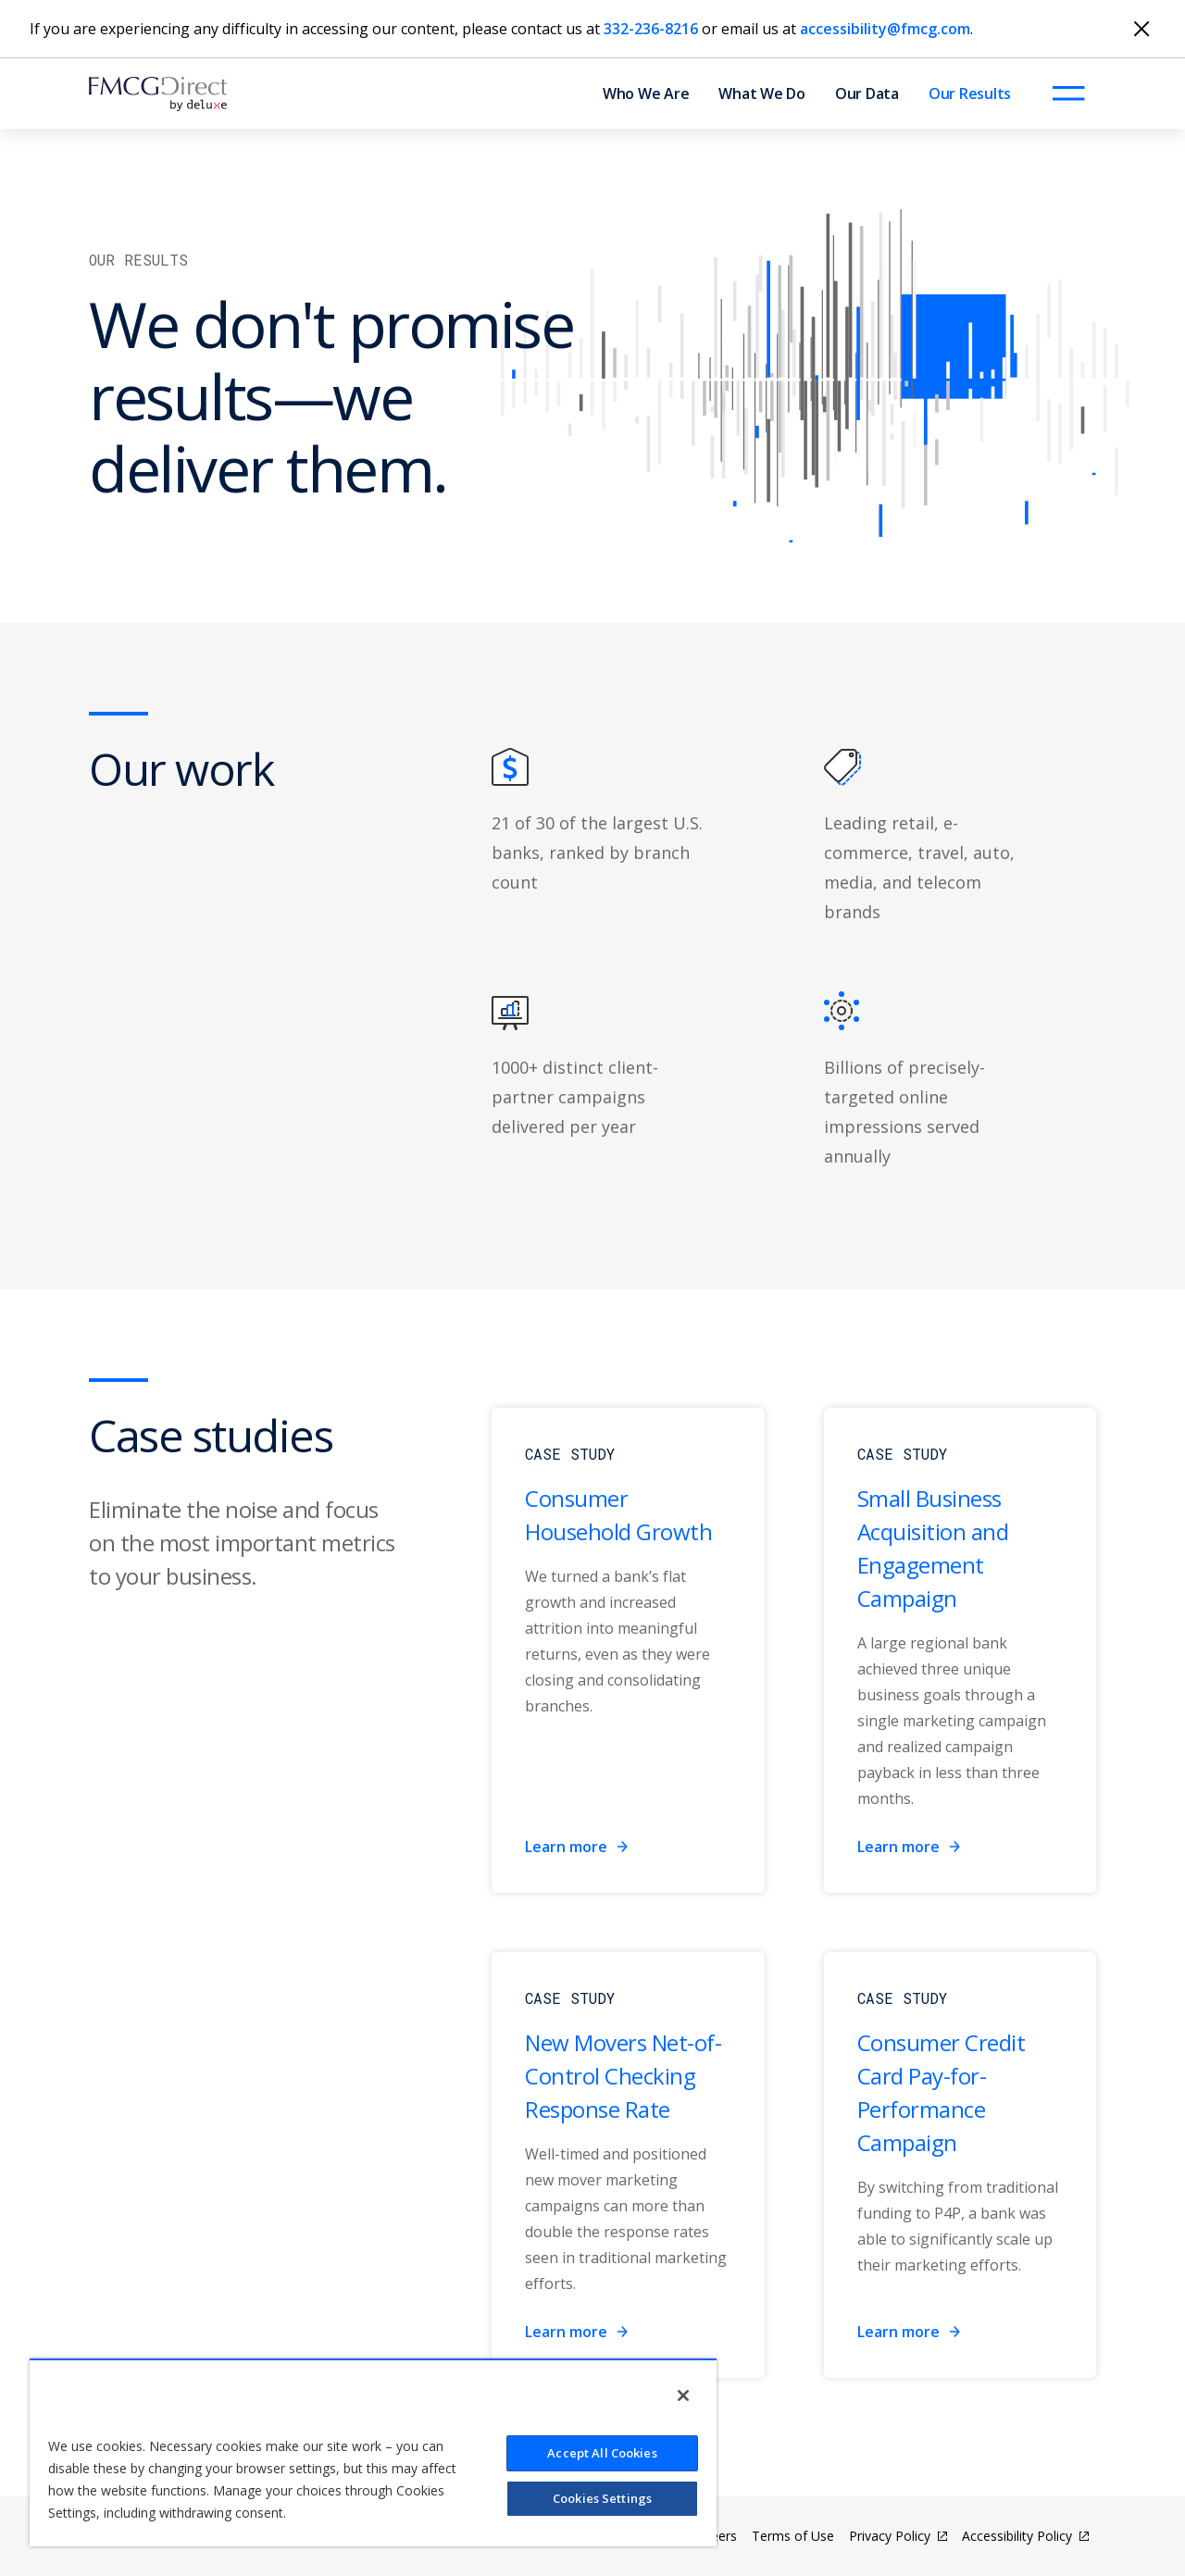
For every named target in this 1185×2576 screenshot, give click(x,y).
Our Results (970, 93)
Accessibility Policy (1017, 2536)
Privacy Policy (889, 2536)
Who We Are (646, 93)
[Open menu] (1068, 93)
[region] (373, 2452)
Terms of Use (793, 2536)
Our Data (867, 93)
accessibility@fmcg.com (885, 29)
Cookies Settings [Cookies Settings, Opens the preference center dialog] (602, 2498)
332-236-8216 (651, 29)
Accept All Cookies (601, 2453)
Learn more (577, 1846)
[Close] (1141, 29)
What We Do (761, 93)
